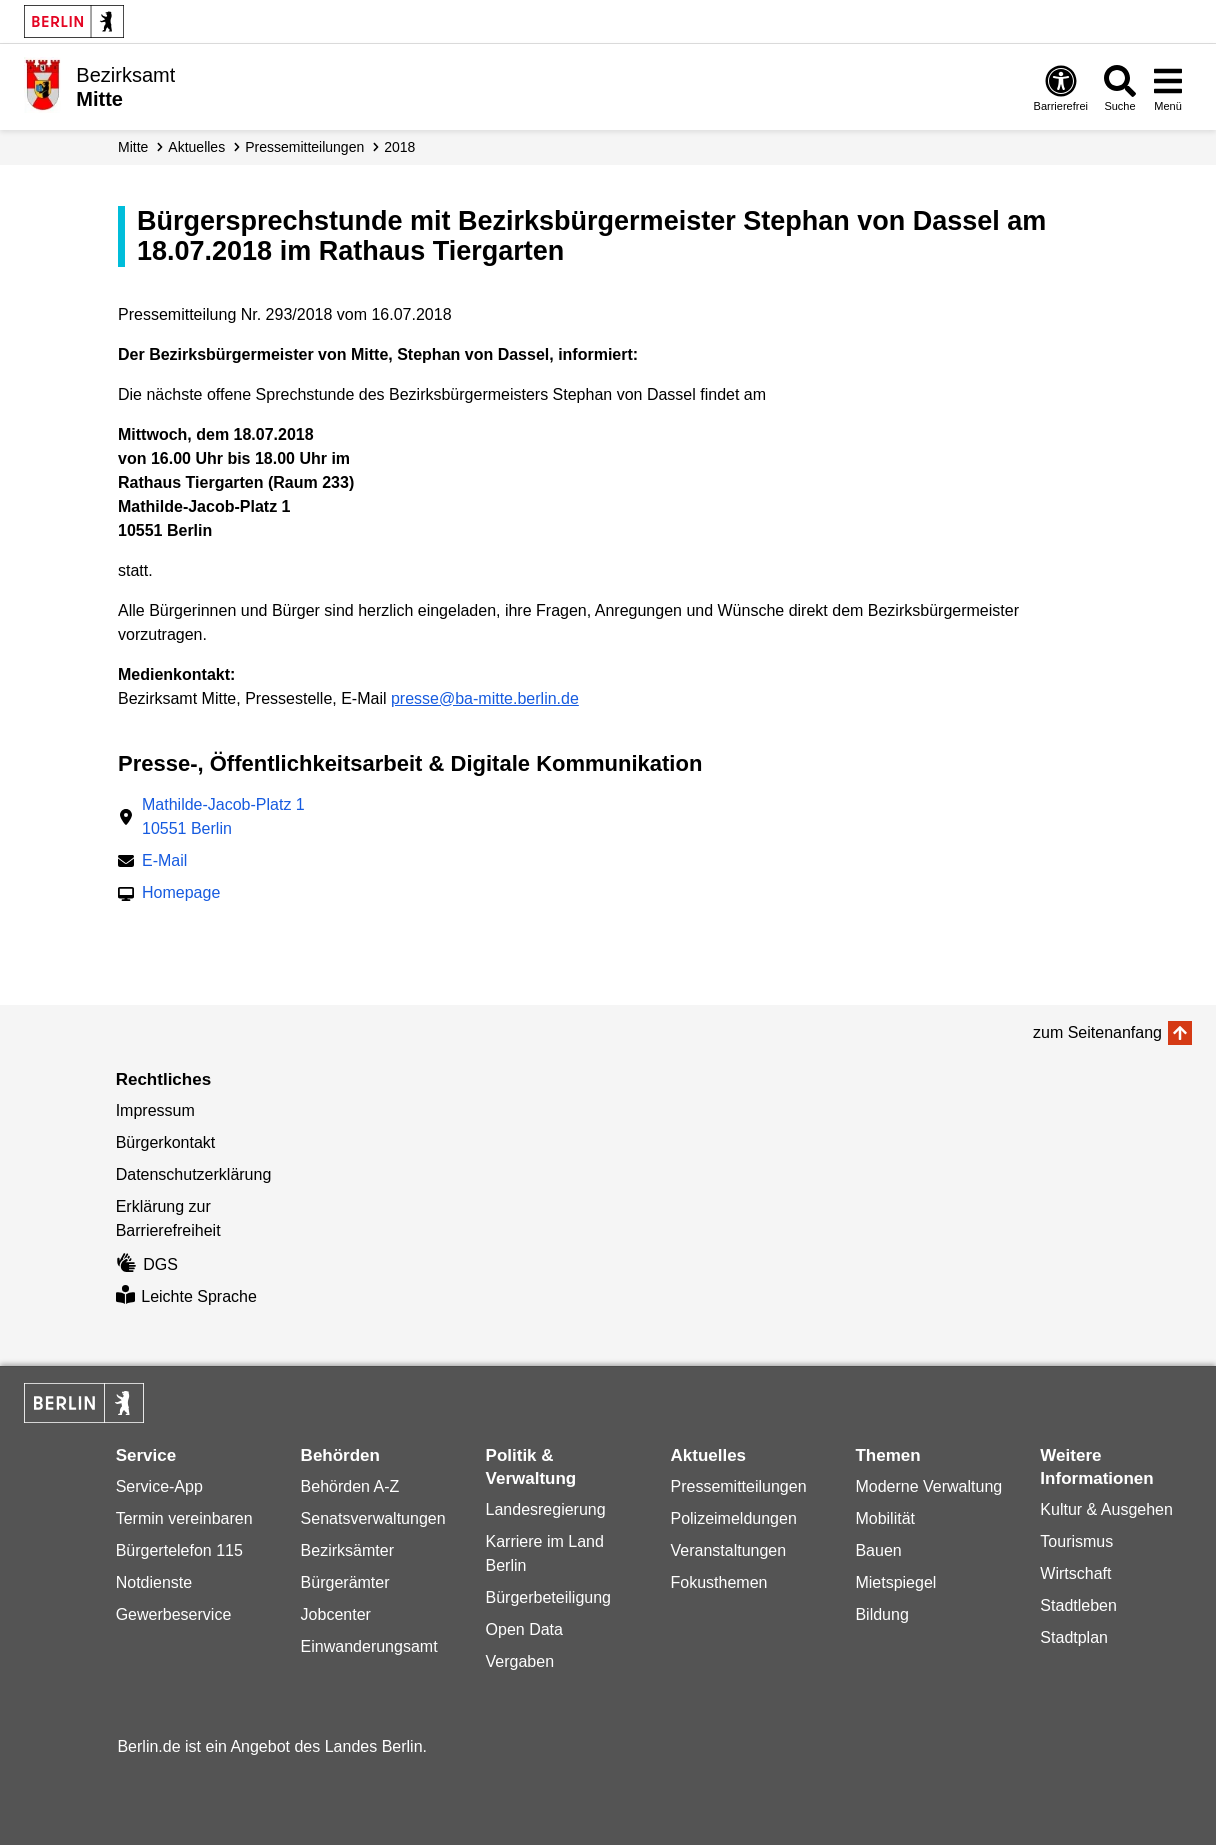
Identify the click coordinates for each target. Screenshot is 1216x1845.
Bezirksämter (347, 1550)
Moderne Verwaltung (928, 1486)
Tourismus (1076, 1541)
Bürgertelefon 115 (179, 1550)
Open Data (524, 1629)
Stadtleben (1078, 1605)
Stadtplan (1074, 1637)
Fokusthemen (718, 1582)
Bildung (881, 1614)
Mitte (133, 147)
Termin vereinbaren (184, 1518)
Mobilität (885, 1518)
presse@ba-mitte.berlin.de (485, 698)
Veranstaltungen (728, 1550)
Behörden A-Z (350, 1486)
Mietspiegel (895, 1582)
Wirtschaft (1075, 1573)
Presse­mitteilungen (304, 147)
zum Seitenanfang (1097, 1032)
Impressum (155, 1110)
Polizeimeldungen (733, 1518)
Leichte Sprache (186, 1296)
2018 (399, 147)
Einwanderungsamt (369, 1646)
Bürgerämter (345, 1582)
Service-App (159, 1486)
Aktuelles (196, 147)
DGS (147, 1264)
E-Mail (164, 862)
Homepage (181, 894)
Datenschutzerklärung (194, 1174)
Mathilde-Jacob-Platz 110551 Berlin (223, 816)
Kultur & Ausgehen (1106, 1509)
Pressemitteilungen (738, 1486)
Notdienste (154, 1582)
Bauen (878, 1550)
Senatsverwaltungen (373, 1518)
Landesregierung (546, 1509)
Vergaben (520, 1661)
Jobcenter (336, 1614)
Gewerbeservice (174, 1614)
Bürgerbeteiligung (548, 1597)
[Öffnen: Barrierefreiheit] (1061, 87)
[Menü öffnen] (1168, 87)
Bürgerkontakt (166, 1142)
